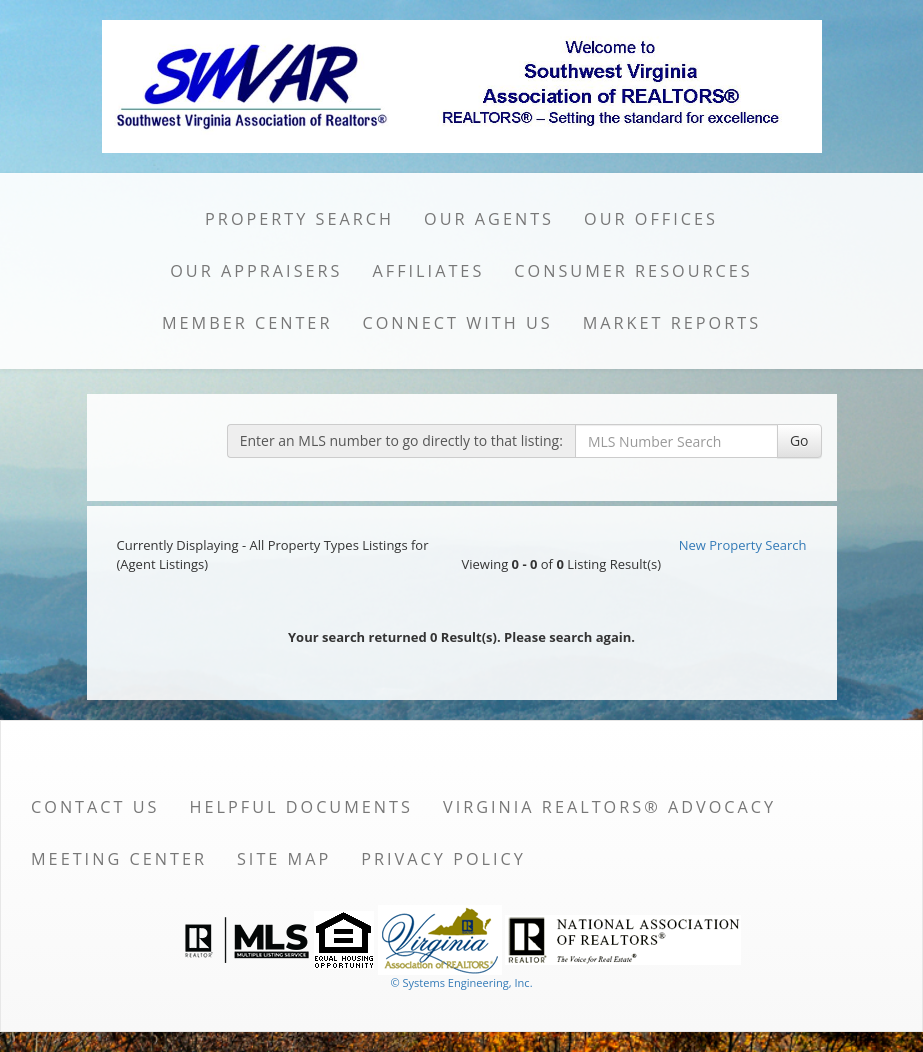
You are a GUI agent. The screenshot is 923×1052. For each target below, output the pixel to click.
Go (799, 440)
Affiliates (429, 271)
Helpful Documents (301, 807)
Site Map (284, 859)
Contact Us (95, 807)
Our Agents (489, 219)
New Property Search (743, 545)
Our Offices (651, 219)
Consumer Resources (633, 271)
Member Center (247, 323)
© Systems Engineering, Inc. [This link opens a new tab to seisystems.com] (461, 982)
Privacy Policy (443, 859)
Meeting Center (119, 859)
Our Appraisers (256, 271)
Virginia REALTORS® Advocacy (609, 807)
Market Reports (672, 323)
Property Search (299, 219)
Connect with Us (457, 323)
